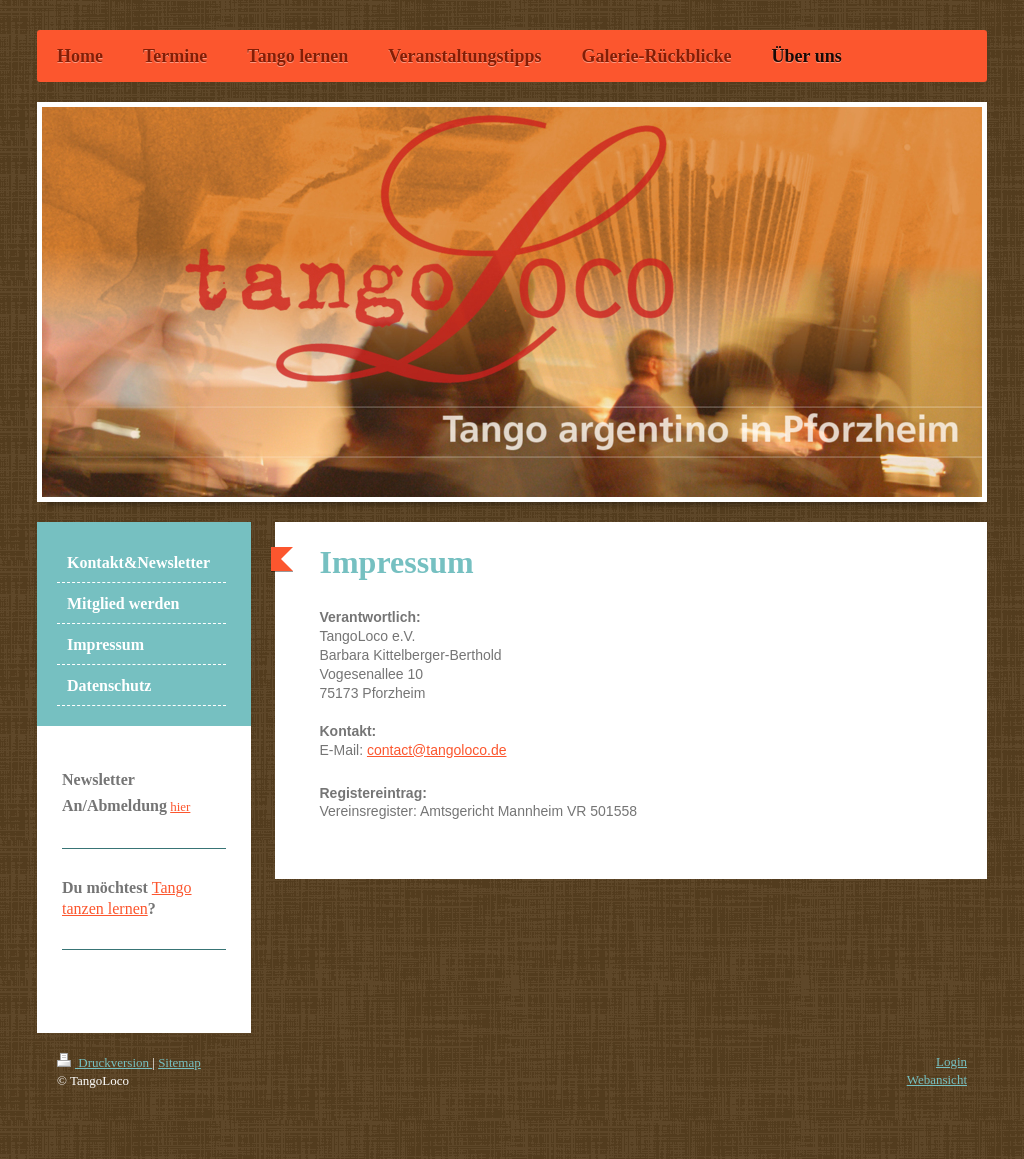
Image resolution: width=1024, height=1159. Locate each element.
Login (951, 1061)
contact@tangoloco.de (437, 750)
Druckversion (104, 1062)
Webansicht (937, 1079)
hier (180, 806)
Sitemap (179, 1062)
